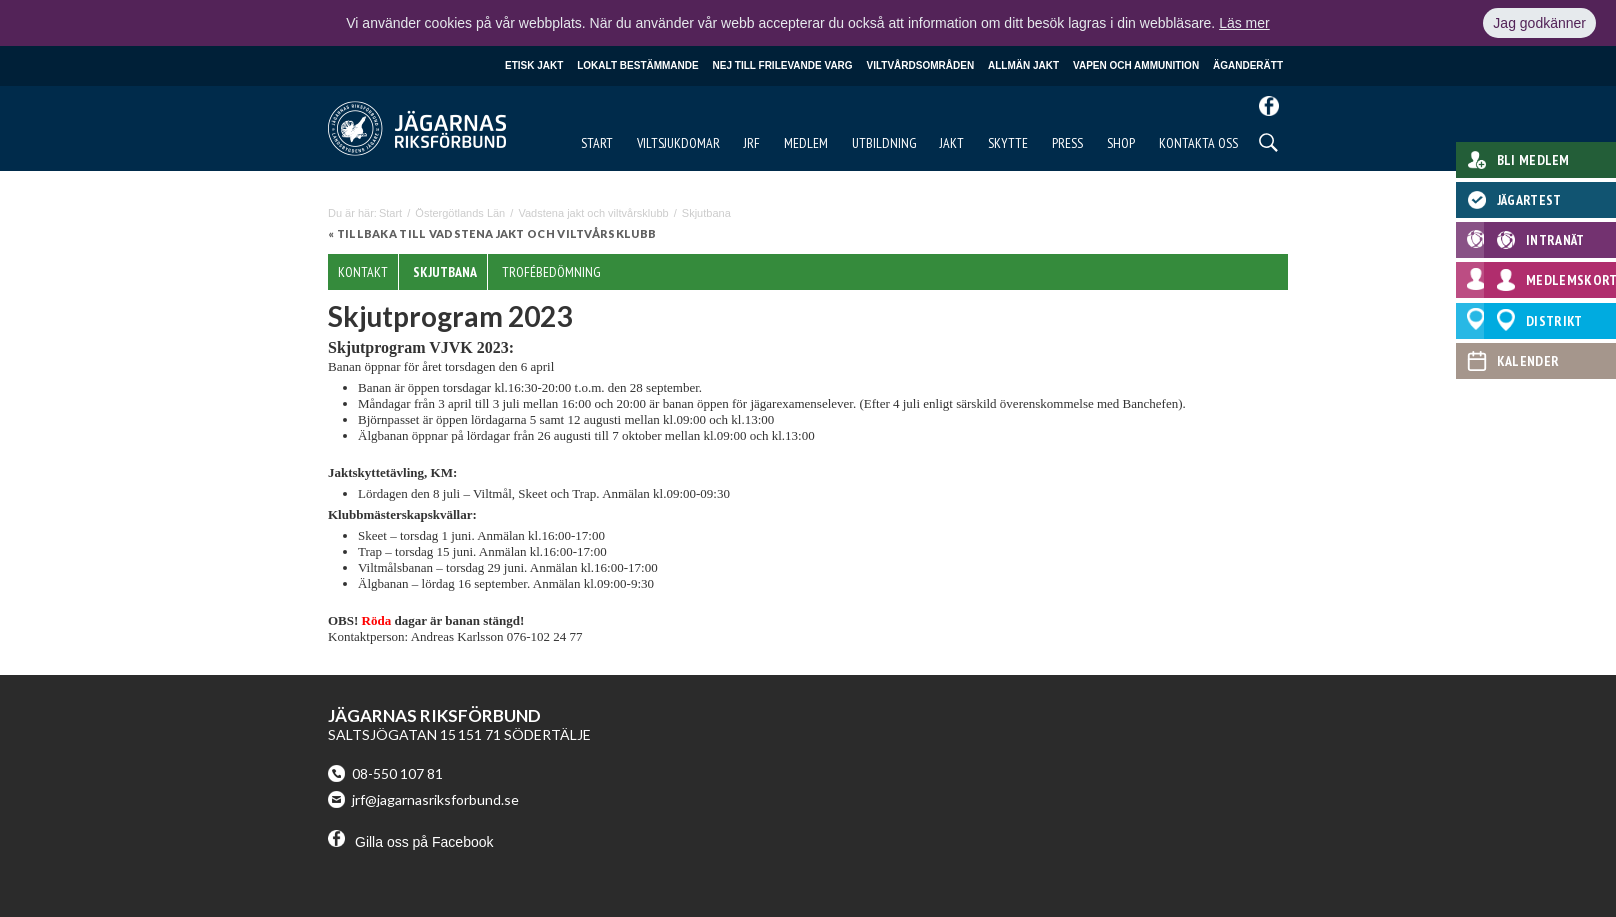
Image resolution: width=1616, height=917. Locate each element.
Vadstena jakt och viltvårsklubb (593, 213)
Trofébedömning (551, 272)
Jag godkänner (1539, 23)
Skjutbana (445, 272)
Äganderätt (1248, 65)
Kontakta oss (1198, 143)
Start (597, 143)
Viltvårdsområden (921, 65)
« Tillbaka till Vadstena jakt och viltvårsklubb (492, 233)
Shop (1121, 143)
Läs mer (1244, 23)
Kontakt (363, 272)
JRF (752, 143)
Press (1067, 143)
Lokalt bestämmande (637, 65)
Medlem (806, 143)
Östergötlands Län (460, 213)
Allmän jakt (1023, 65)
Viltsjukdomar (678, 143)
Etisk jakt (534, 65)
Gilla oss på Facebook (411, 842)
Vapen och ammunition (1136, 65)
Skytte (1008, 143)
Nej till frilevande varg (783, 65)
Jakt (952, 143)
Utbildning (884, 143)
